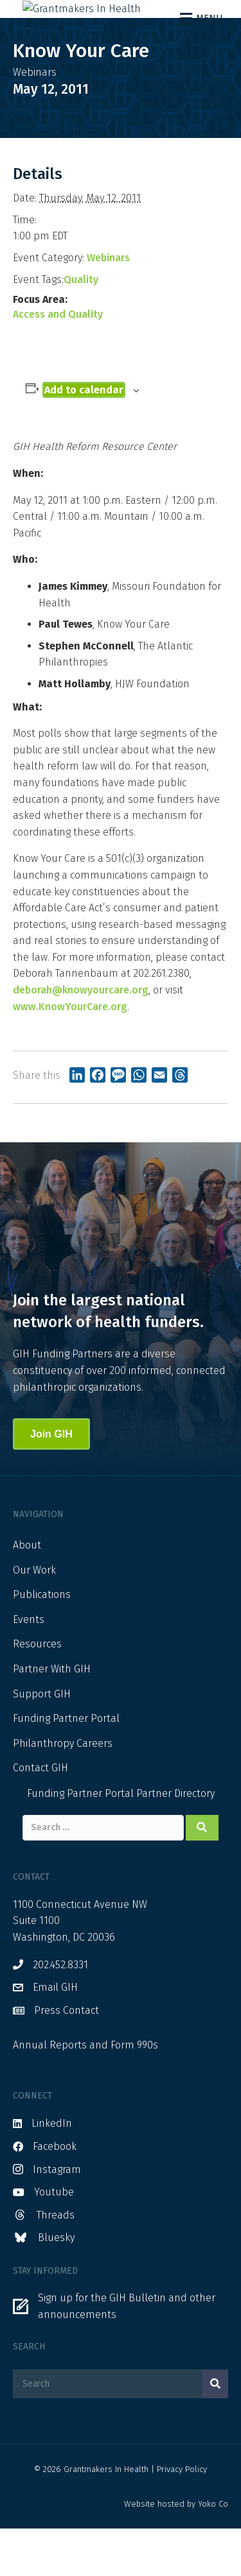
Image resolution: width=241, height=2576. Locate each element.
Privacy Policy (182, 2516)
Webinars (108, 304)
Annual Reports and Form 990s (85, 2092)
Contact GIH (40, 1815)
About (27, 1592)
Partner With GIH (52, 1716)
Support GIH (42, 1741)
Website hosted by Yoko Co (176, 2550)
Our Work (34, 1617)
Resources (37, 1691)
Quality (81, 326)
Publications (42, 1642)
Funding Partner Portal (66, 1766)
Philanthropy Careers (62, 1790)
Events (28, 1666)
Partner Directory (175, 1840)
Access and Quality (58, 361)
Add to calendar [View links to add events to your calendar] (83, 437)
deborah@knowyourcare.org (80, 1037)
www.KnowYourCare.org (70, 1053)
